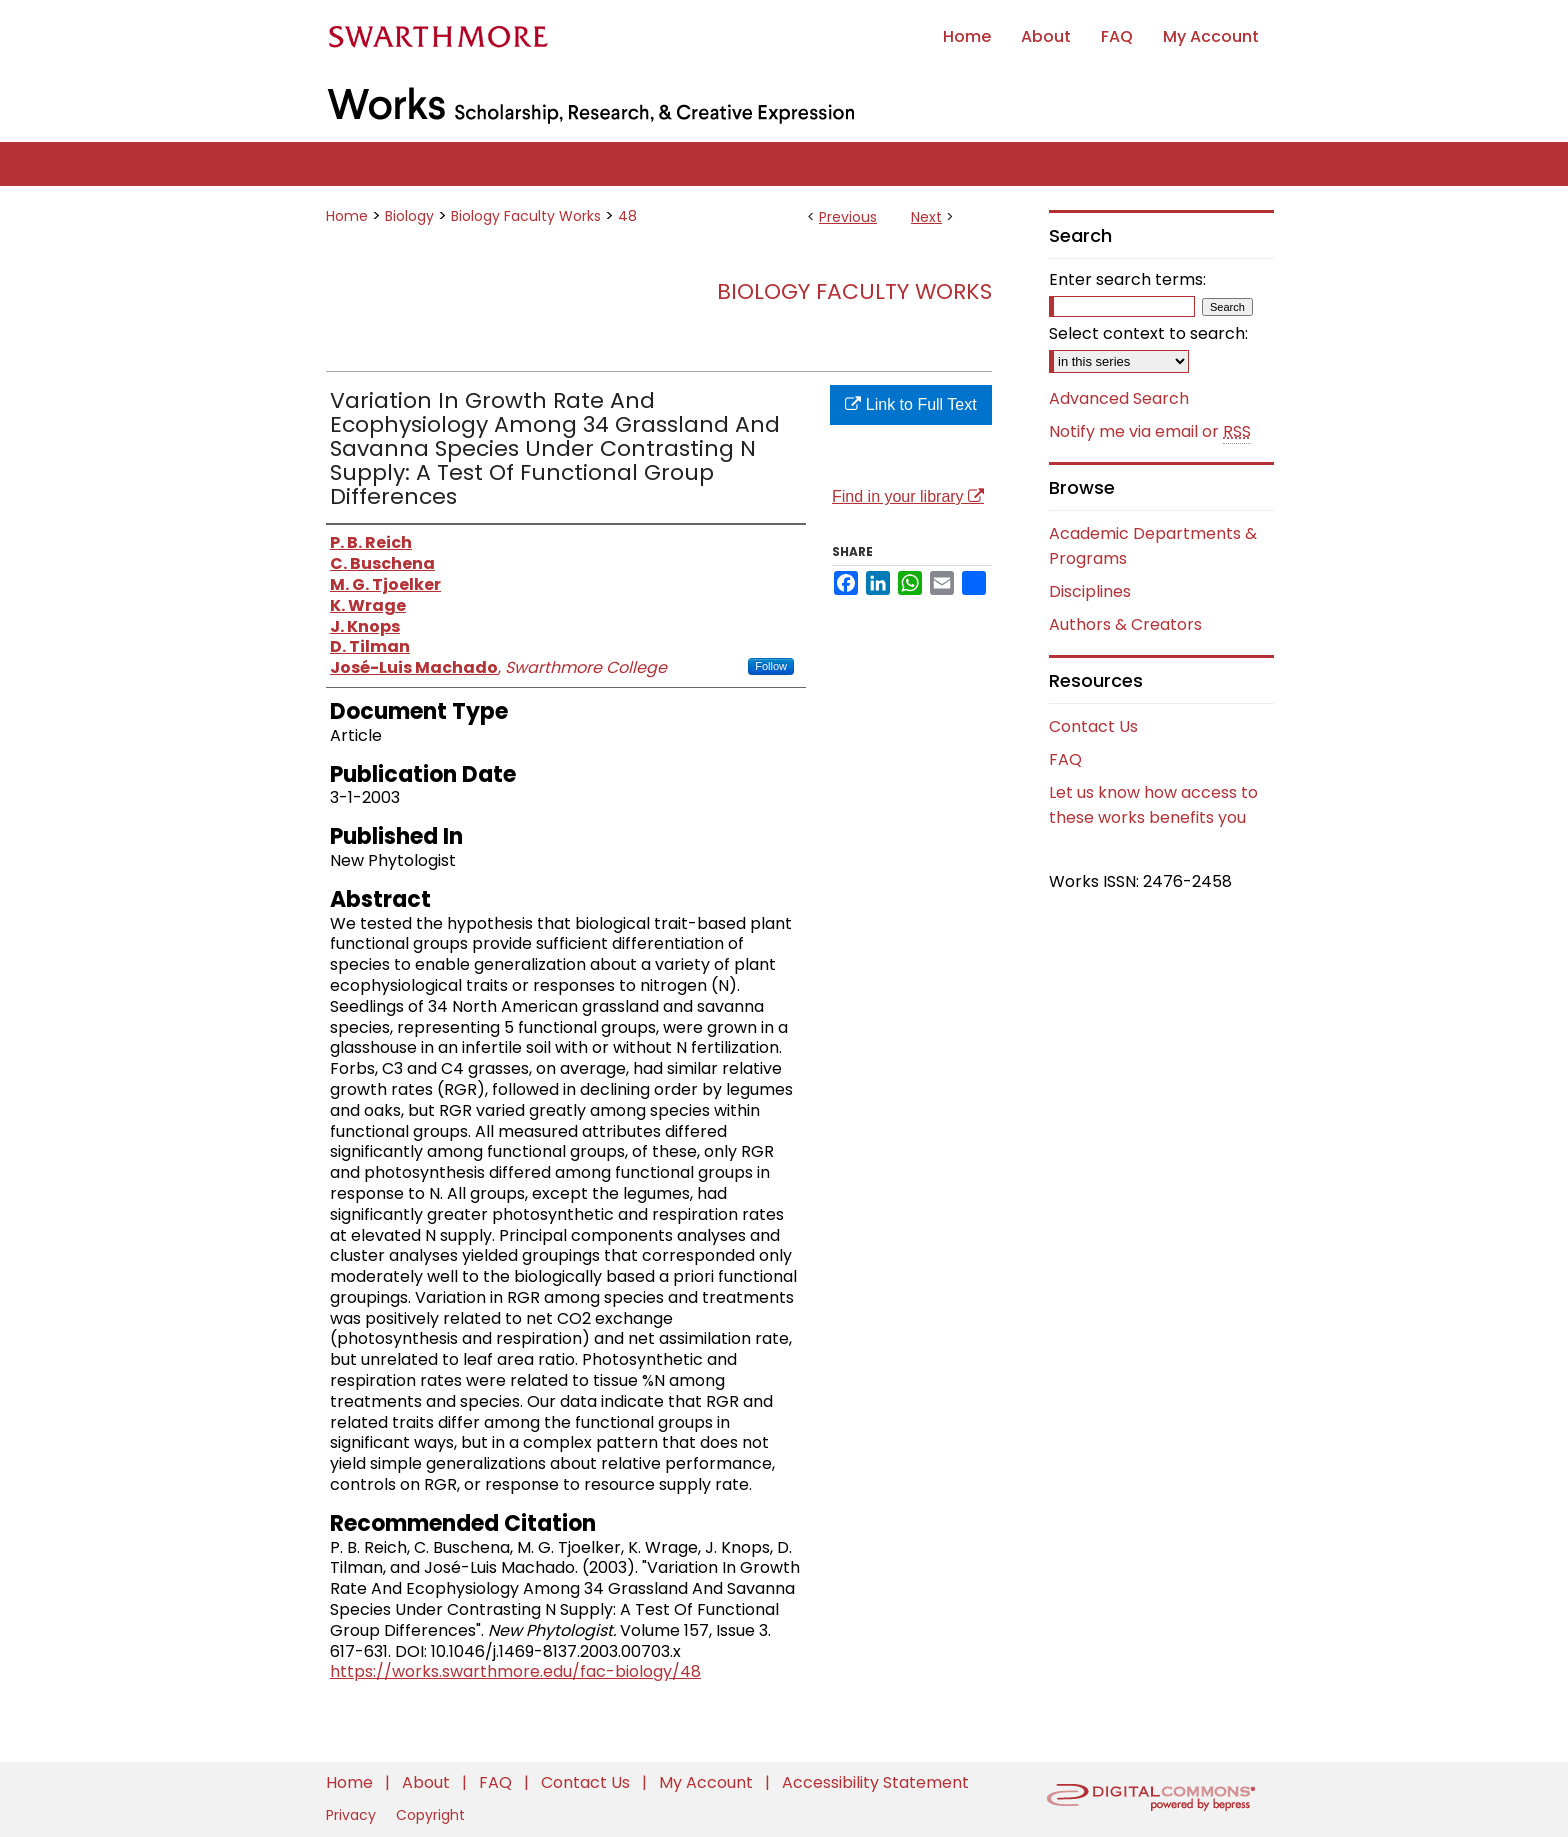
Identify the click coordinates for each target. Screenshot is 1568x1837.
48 (627, 216)
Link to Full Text (910, 404)
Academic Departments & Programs (1153, 546)
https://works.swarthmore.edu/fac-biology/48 (515, 1671)
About (428, 1782)
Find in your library (908, 496)
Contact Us (1093, 726)
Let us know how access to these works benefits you (1153, 805)
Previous (848, 217)
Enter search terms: (1127, 279)
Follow (771, 666)
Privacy (353, 1815)
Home (347, 216)
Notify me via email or (1150, 432)
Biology (409, 216)
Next (926, 217)
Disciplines (1090, 591)
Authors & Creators (1125, 624)
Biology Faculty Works (526, 216)
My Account (708, 1782)
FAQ (1065, 759)
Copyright (430, 1815)
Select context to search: (1148, 333)
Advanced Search (1119, 398)
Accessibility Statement (875, 1782)
